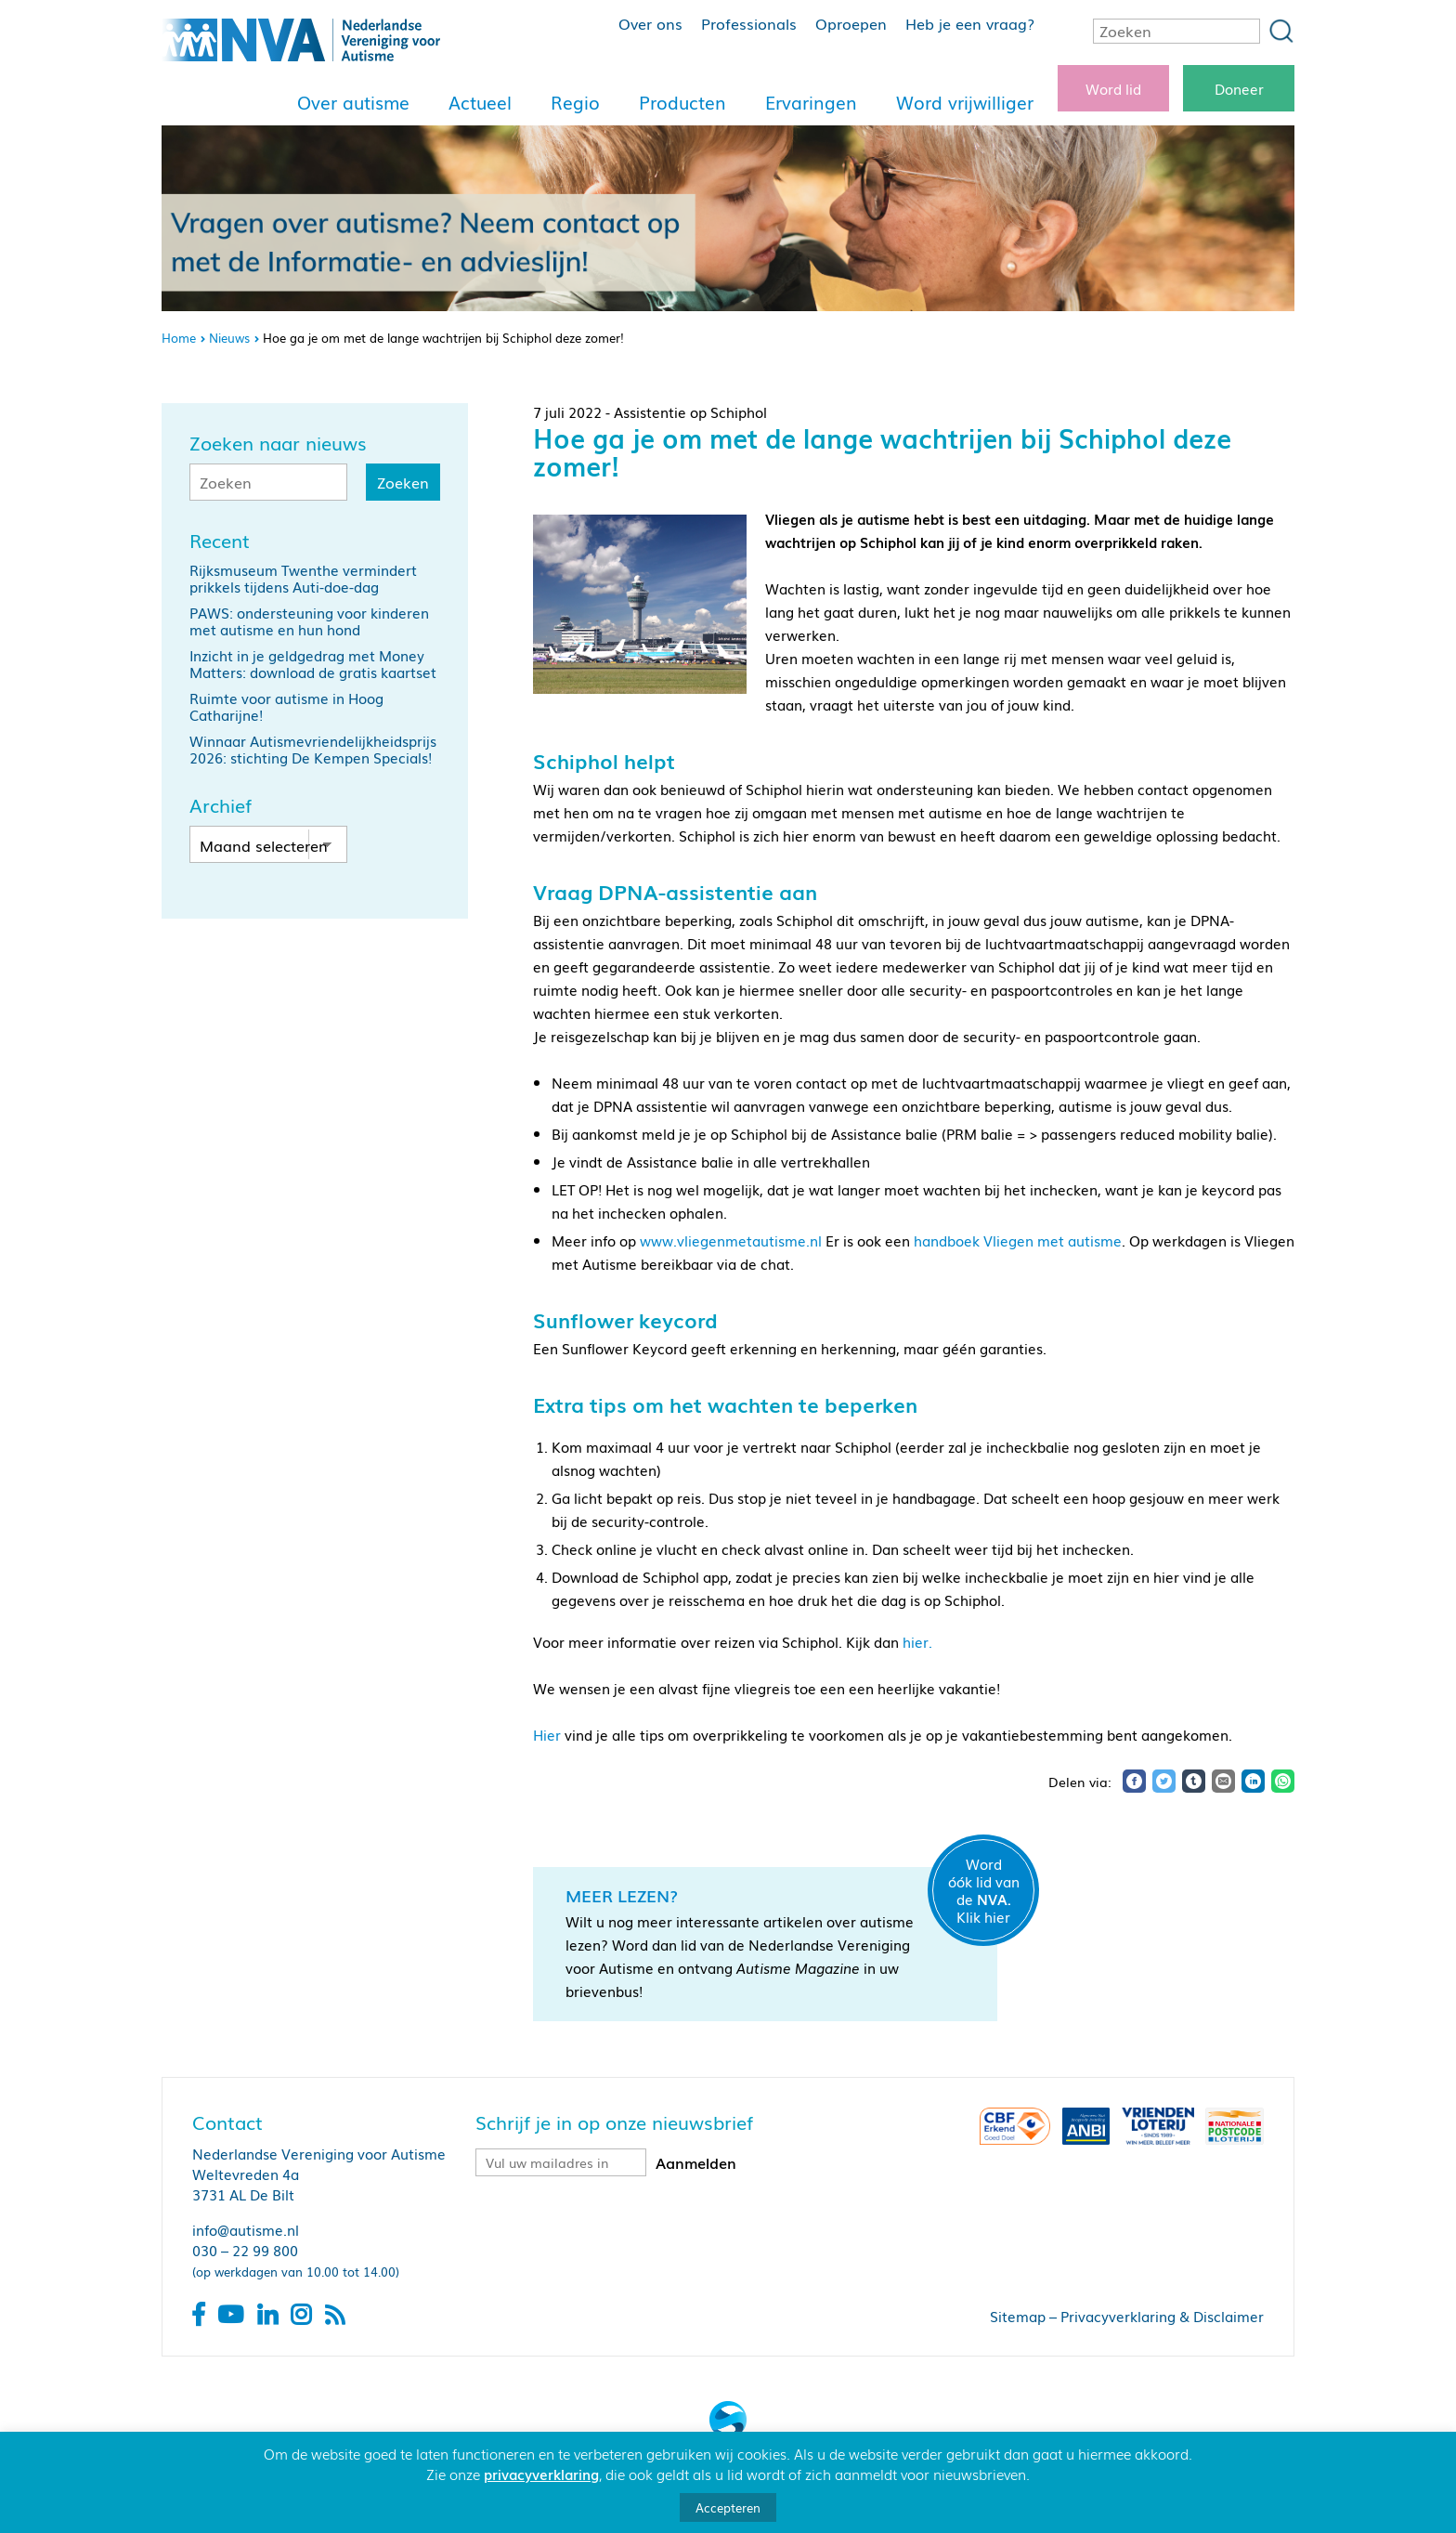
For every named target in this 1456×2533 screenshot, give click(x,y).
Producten (682, 102)
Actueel (480, 102)
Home (179, 337)
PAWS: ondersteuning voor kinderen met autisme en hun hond (309, 620)
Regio (575, 102)
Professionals (749, 23)
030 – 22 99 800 (245, 2249)
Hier (547, 1734)
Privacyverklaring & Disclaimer (1162, 2315)
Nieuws (229, 337)
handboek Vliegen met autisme (1018, 1240)
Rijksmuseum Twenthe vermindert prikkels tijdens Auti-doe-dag (303, 577)
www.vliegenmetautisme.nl (733, 1240)
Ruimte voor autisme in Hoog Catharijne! (286, 706)
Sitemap (1018, 2315)
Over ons (650, 23)
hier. (917, 1641)
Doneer (1239, 88)
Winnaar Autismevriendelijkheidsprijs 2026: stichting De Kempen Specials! (312, 748)
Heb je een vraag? (969, 23)
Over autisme (353, 102)
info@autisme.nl (245, 2229)
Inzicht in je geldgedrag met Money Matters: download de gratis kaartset (312, 663)
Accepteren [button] (728, 2507)
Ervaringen (811, 102)
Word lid (1113, 88)
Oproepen (851, 23)
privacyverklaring (541, 2473)
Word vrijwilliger (965, 102)
